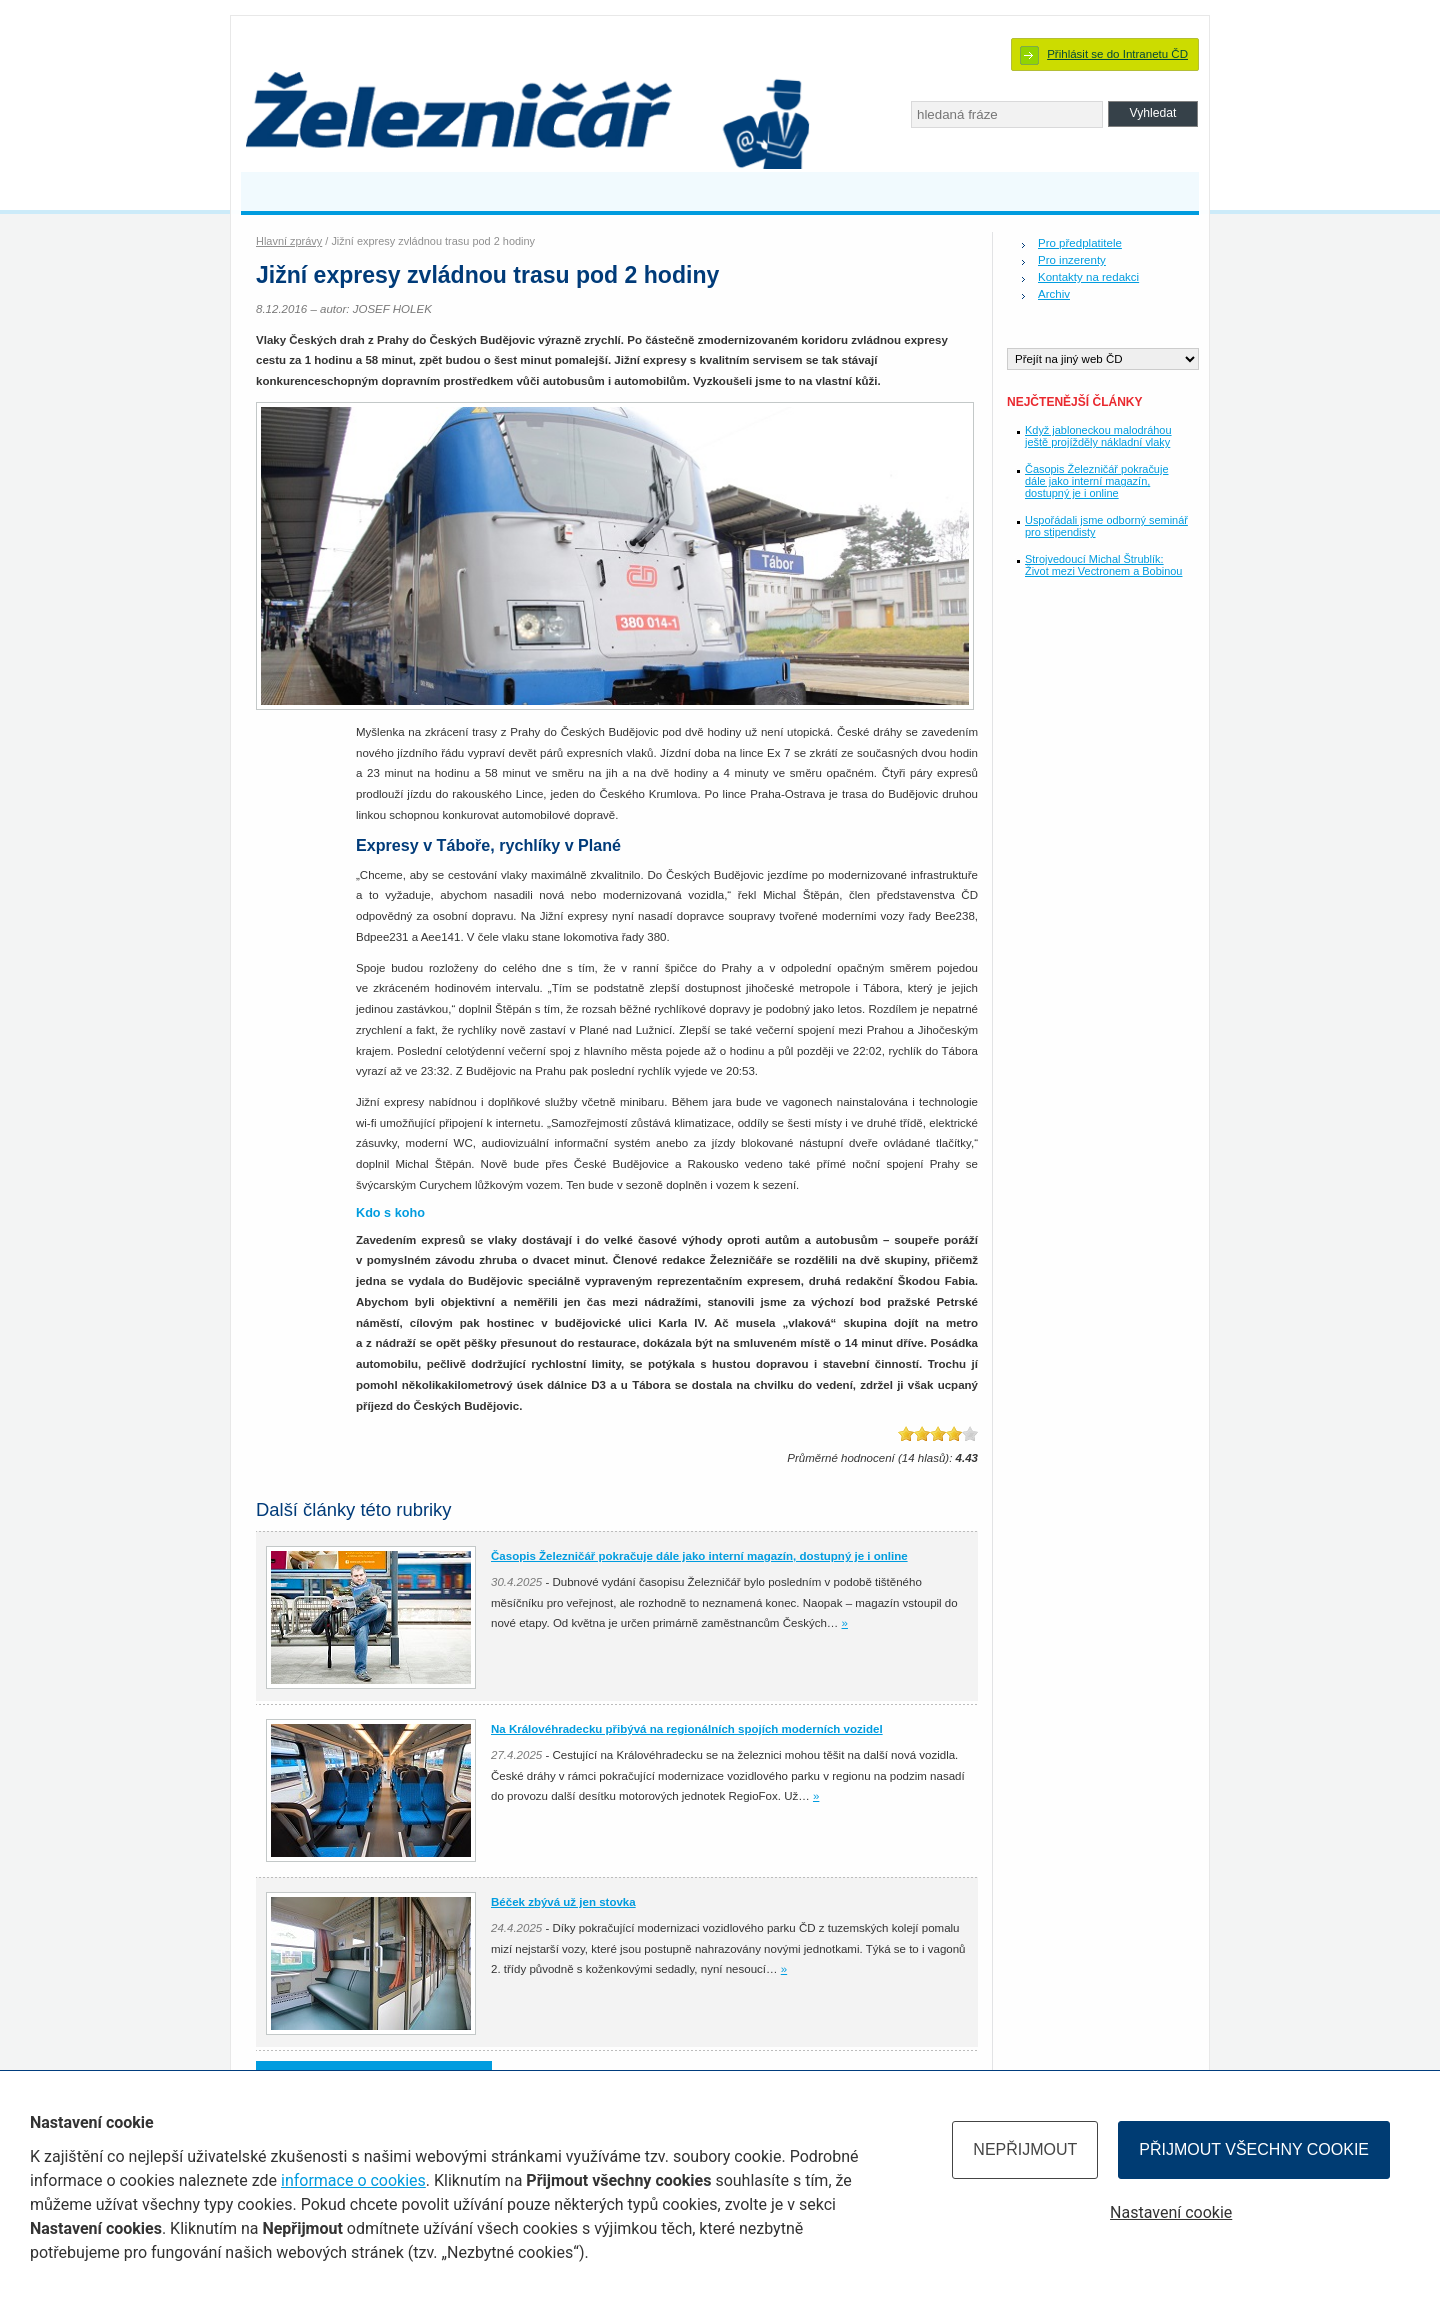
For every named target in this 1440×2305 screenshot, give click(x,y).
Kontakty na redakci (1088, 277)
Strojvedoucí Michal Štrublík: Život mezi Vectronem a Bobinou (1103, 565)
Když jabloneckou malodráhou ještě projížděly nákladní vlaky (1098, 436)
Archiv (1054, 294)
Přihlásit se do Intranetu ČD (1117, 54)
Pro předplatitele (1080, 243)
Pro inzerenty (1072, 260)
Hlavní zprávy (289, 241)
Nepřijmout (1025, 2149)
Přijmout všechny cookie (1254, 2149)
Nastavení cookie (1171, 2212)
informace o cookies (353, 2180)
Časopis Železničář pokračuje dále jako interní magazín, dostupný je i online (1096, 481)
